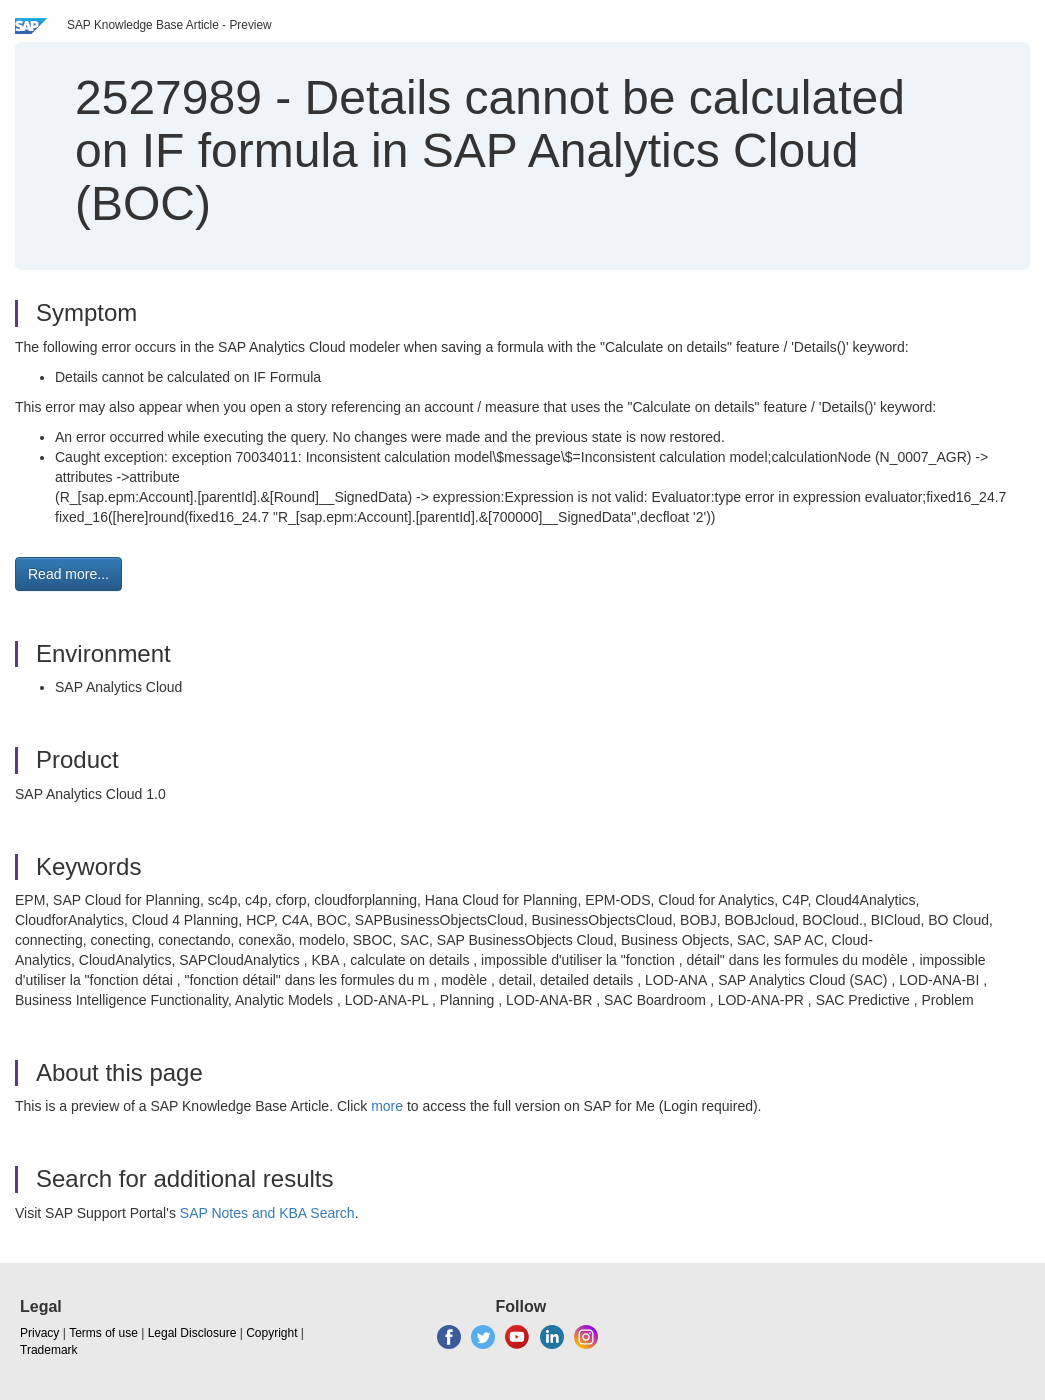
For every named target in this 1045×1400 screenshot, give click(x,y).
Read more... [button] (68, 574)
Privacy (39, 1333)
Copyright (271, 1333)
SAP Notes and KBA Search (267, 1213)
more (387, 1106)
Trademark (49, 1350)
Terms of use (103, 1333)
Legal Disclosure (192, 1333)
